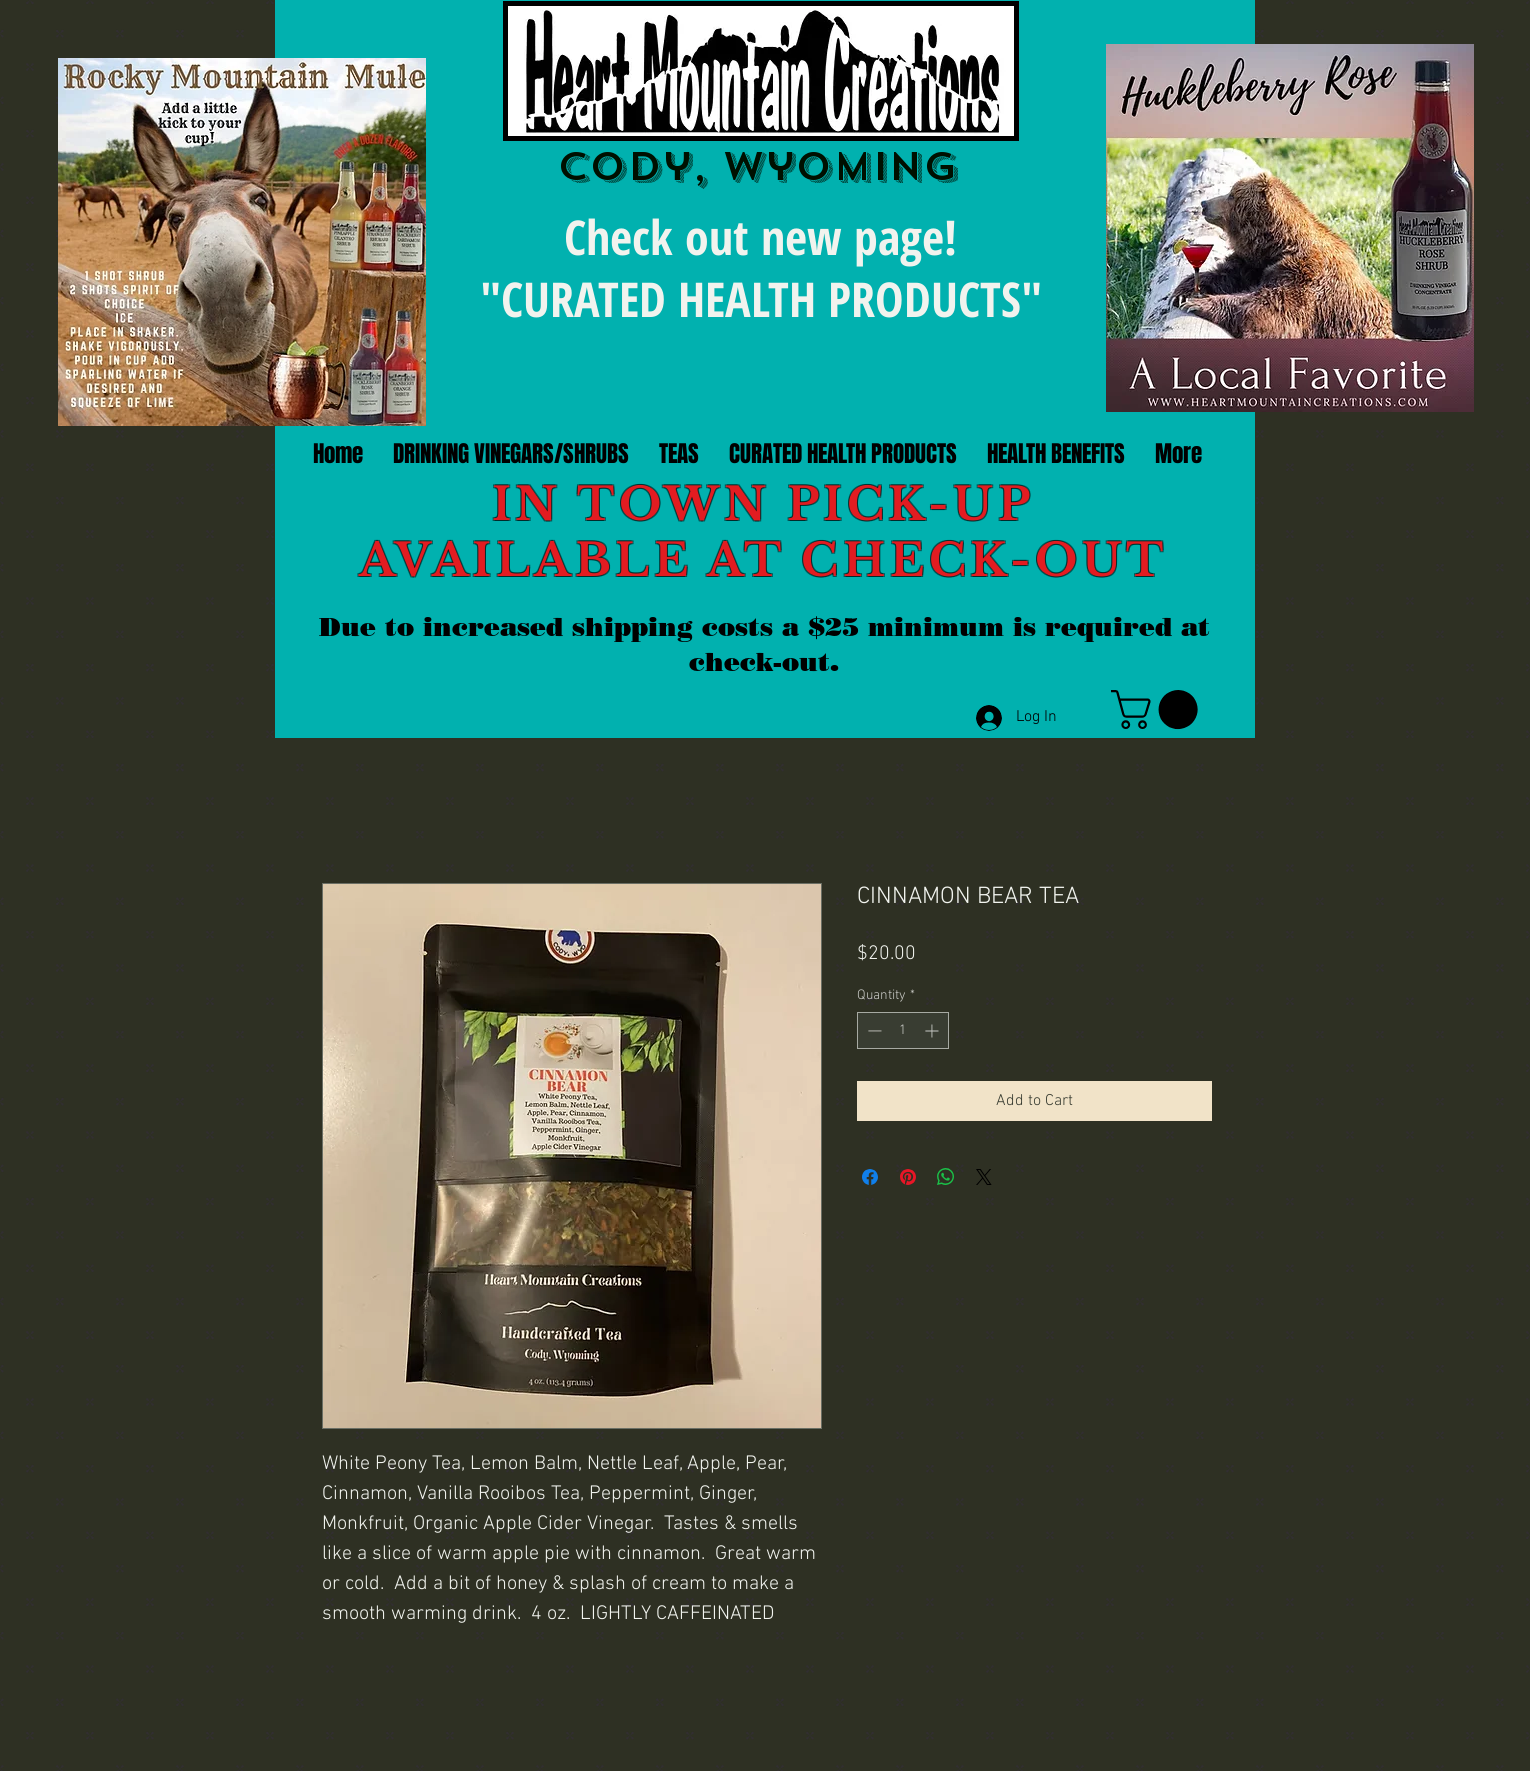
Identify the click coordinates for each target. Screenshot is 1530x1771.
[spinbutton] (903, 1030)
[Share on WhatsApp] (946, 1177)
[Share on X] (984, 1177)
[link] (1159, 709)
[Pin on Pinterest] (908, 1177)
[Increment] (933, 1030)
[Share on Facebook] (870, 1177)
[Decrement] (872, 1030)
